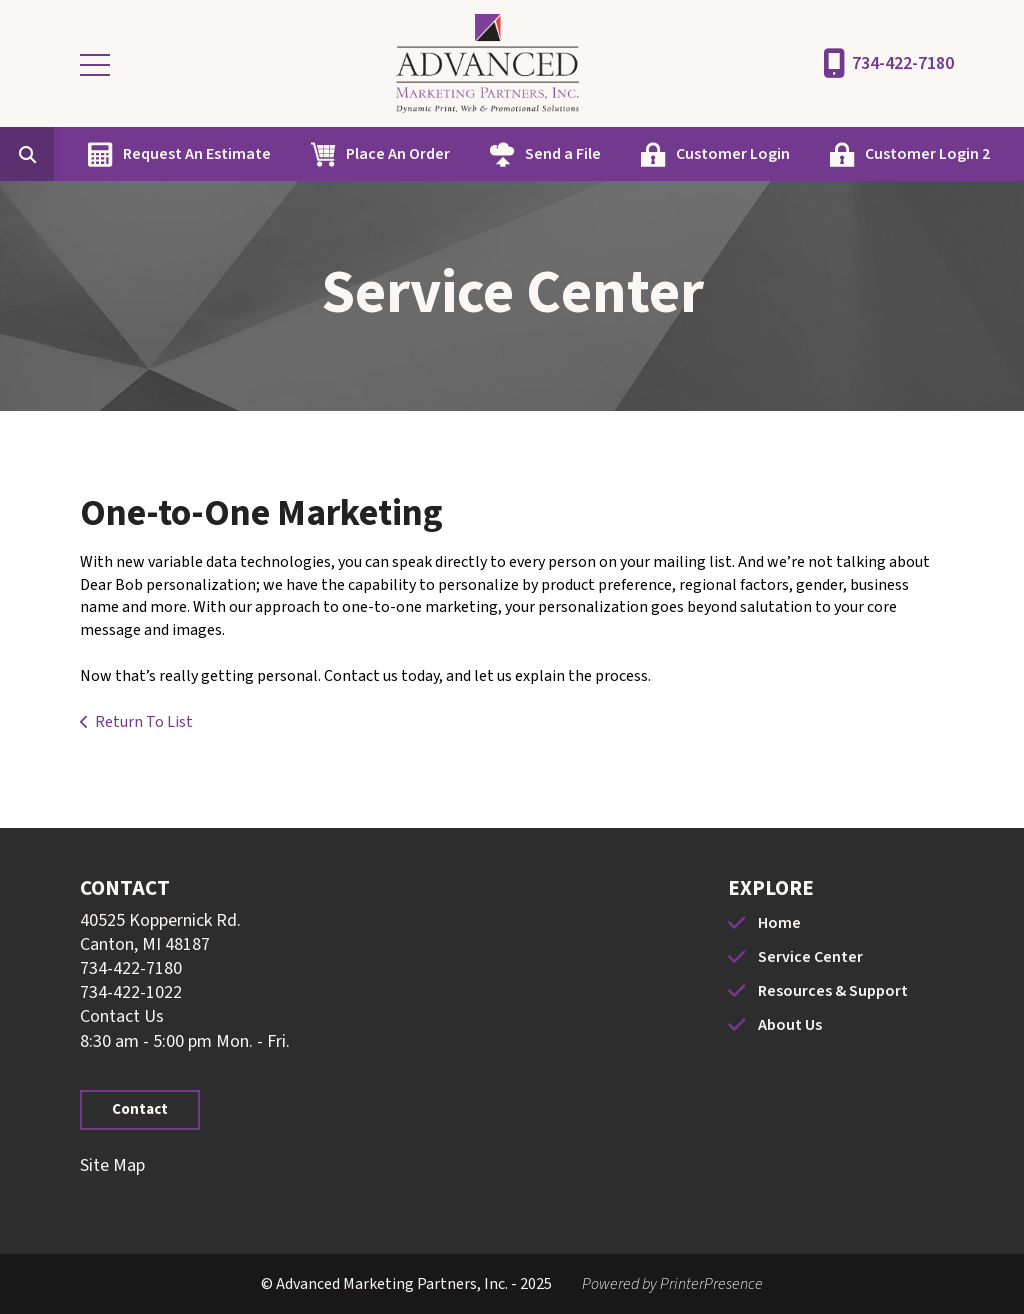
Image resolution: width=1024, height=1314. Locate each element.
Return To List (144, 722)
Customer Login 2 (927, 154)
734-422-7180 (903, 63)
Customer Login (733, 154)
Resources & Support (833, 991)
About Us (790, 1025)
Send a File (563, 154)
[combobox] (58, 154)
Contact (140, 1109)
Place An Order (398, 154)
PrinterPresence (711, 1284)
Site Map (112, 1165)
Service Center (810, 957)
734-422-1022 (131, 992)
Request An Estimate (197, 154)
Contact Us (122, 1016)
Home (779, 923)
